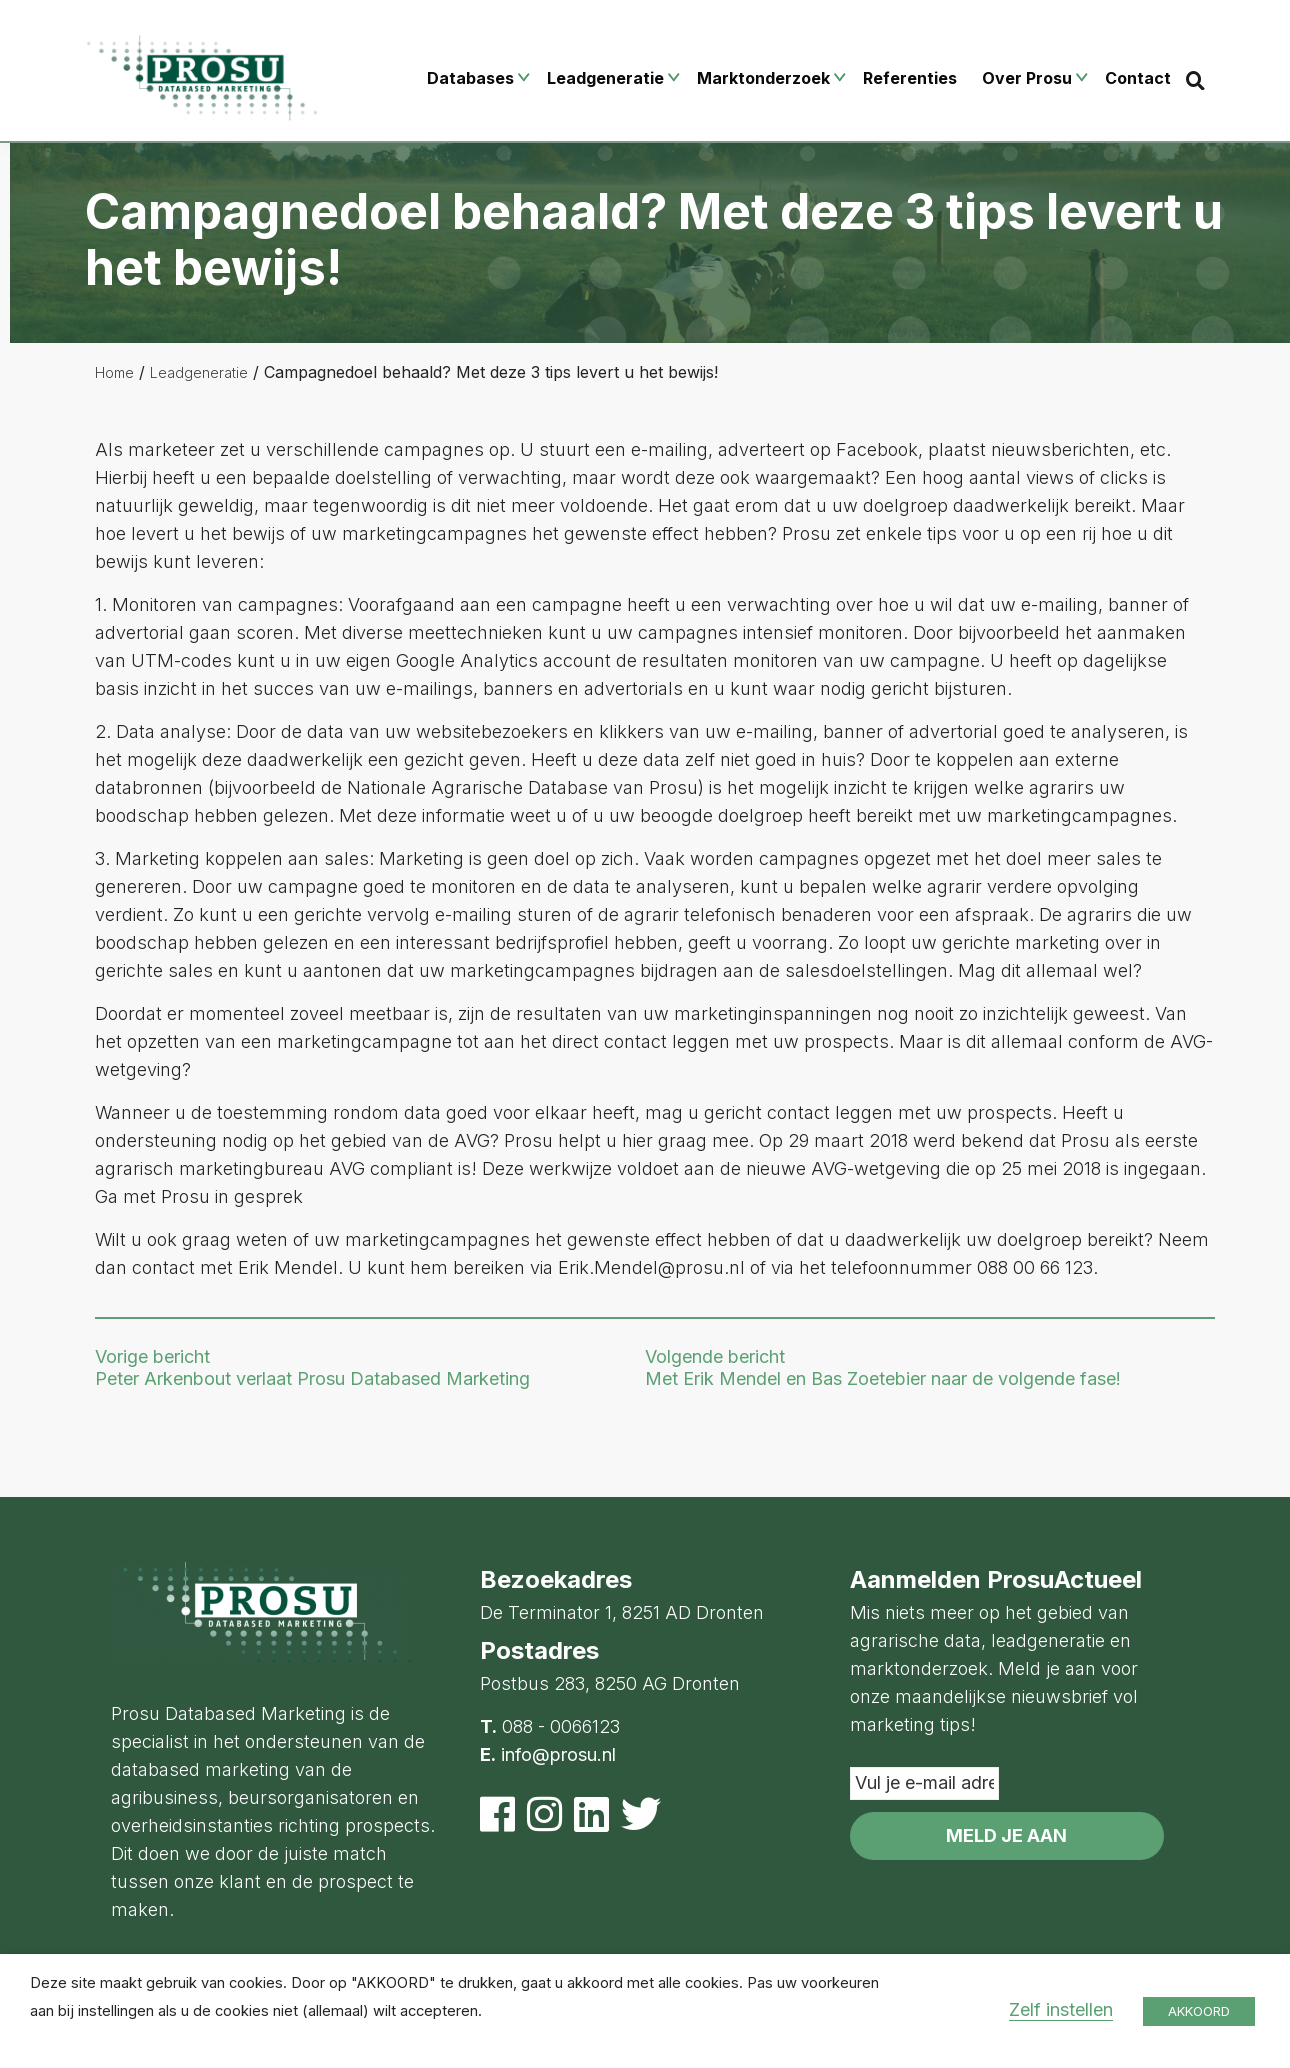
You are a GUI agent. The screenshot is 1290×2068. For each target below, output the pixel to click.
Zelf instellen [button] (1061, 2009)
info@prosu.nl (558, 1754)
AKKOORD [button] (1199, 2011)
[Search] (1195, 80)
